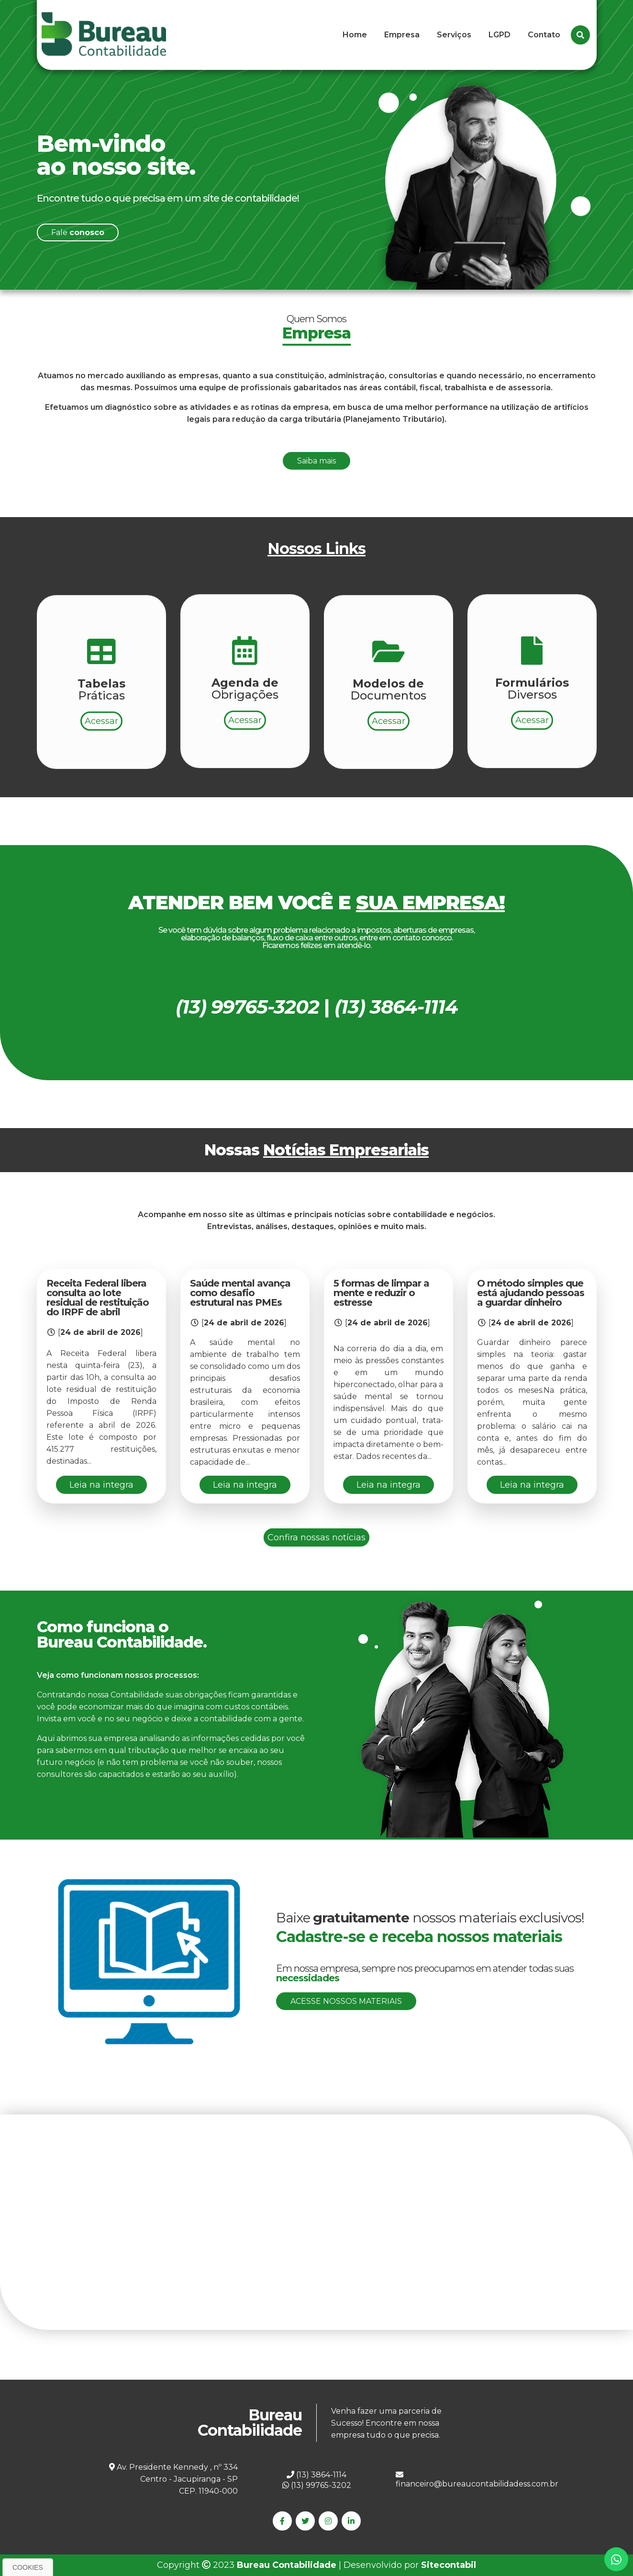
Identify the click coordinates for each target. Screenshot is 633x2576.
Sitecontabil (448, 2565)
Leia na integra (101, 1485)
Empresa (402, 34)
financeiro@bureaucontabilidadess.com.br (477, 2479)
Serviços (454, 34)
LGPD (500, 34)
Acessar (101, 767)
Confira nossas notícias (316, 1537)
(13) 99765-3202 (316, 2485)
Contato (544, 34)
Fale (77, 232)
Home (355, 34)
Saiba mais (316, 506)
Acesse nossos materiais (346, 2001)
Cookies (27, 2567)
